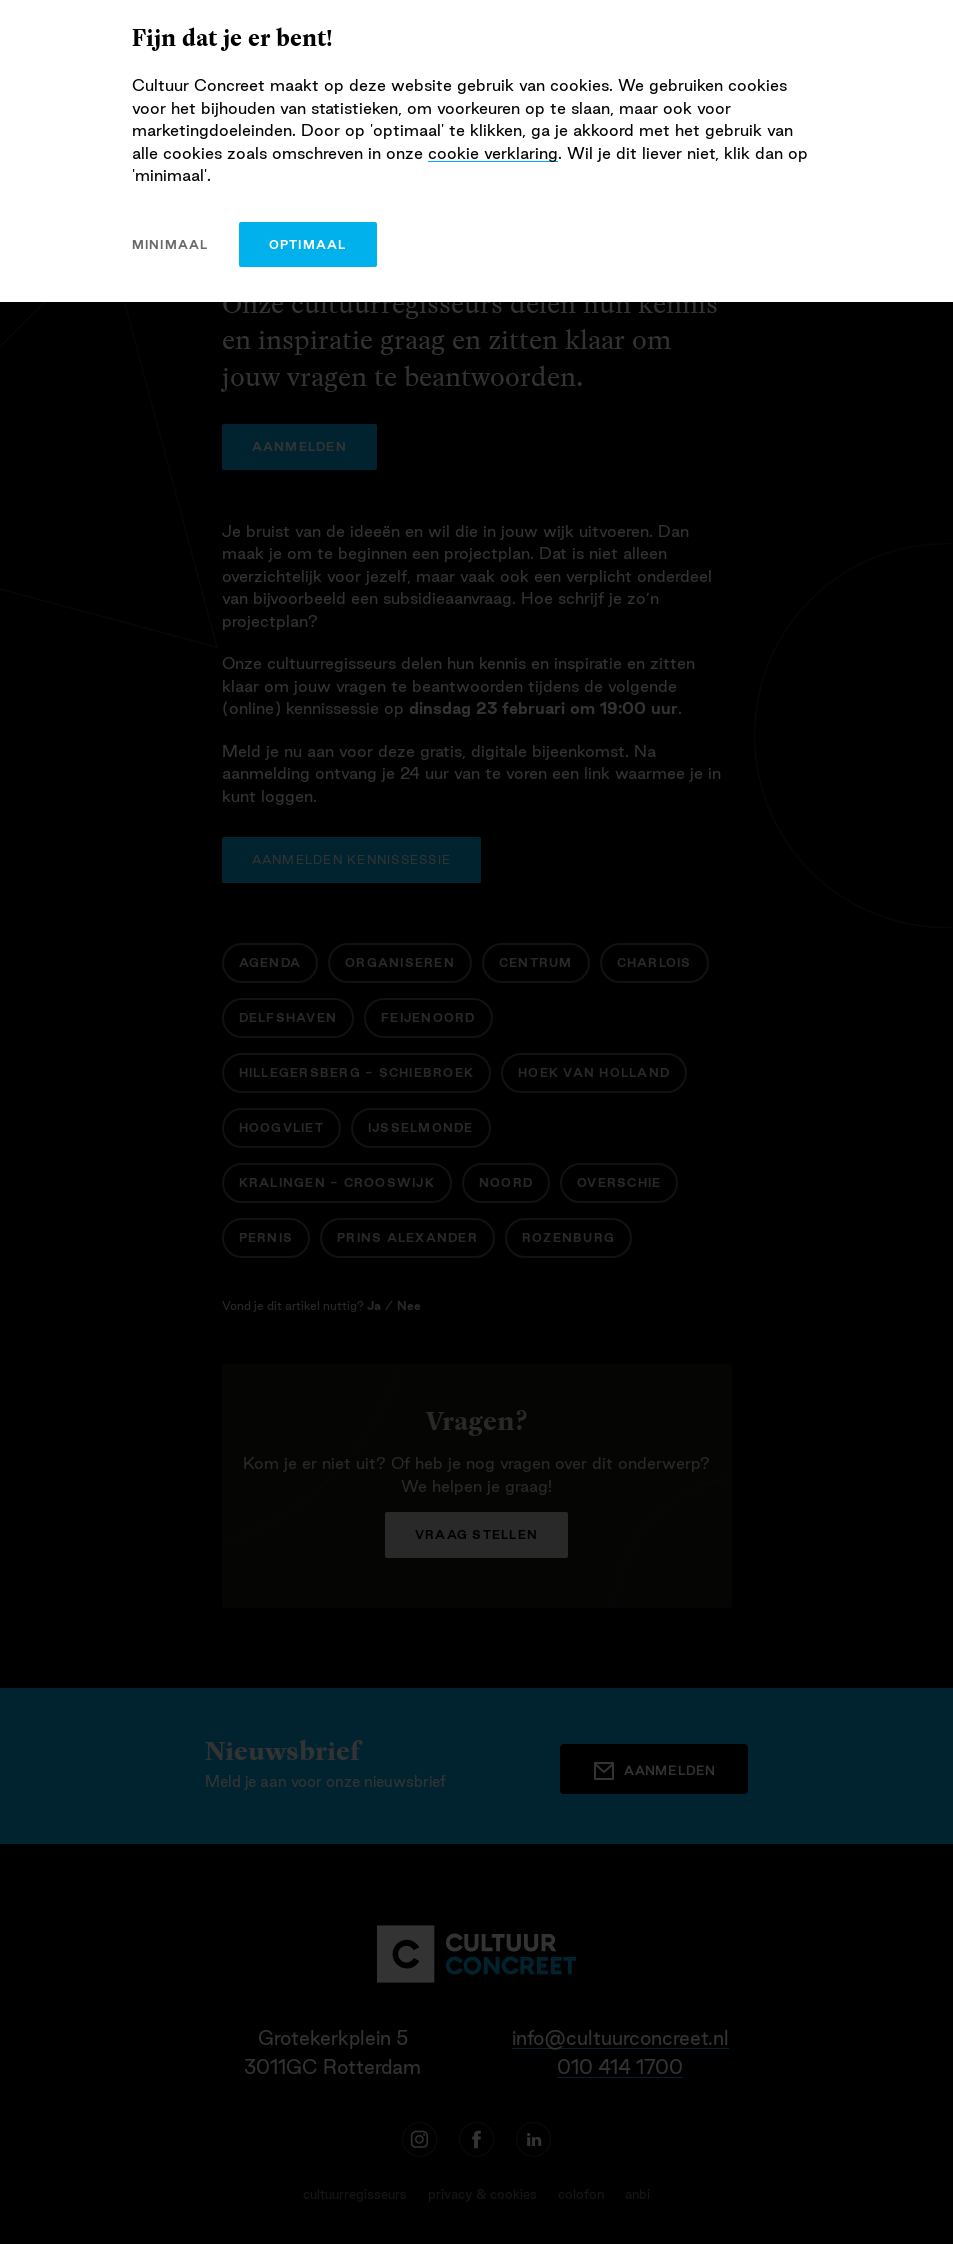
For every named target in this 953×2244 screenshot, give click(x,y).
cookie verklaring (493, 153)
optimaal (308, 244)
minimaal (170, 244)
